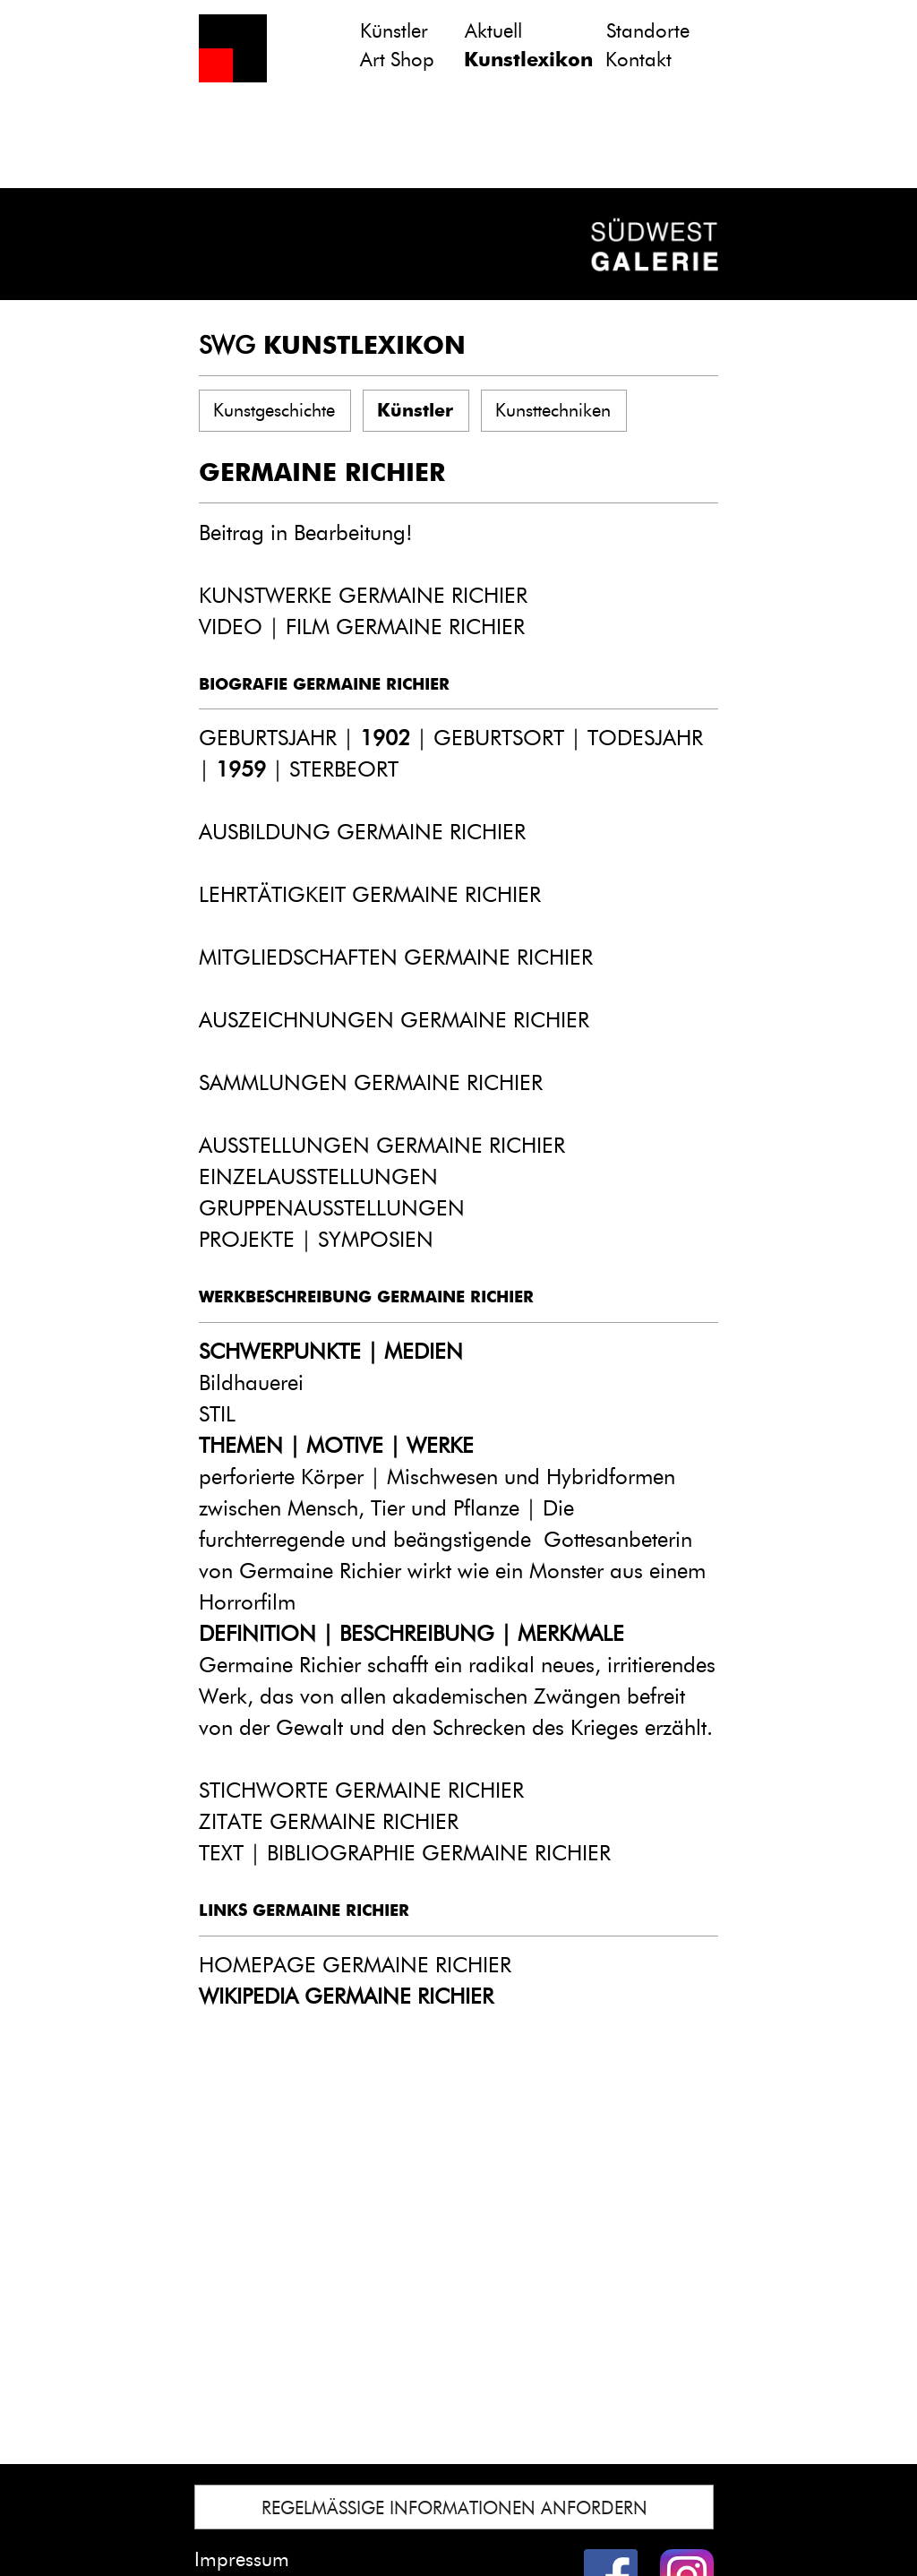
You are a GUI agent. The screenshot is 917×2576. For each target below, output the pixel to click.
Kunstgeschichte (274, 410)
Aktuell (493, 31)
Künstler (394, 31)
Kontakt (638, 59)
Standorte (648, 31)
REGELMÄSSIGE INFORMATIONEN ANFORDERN (454, 2508)
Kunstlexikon (528, 59)
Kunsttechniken (553, 410)
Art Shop (397, 59)
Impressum (241, 2559)
